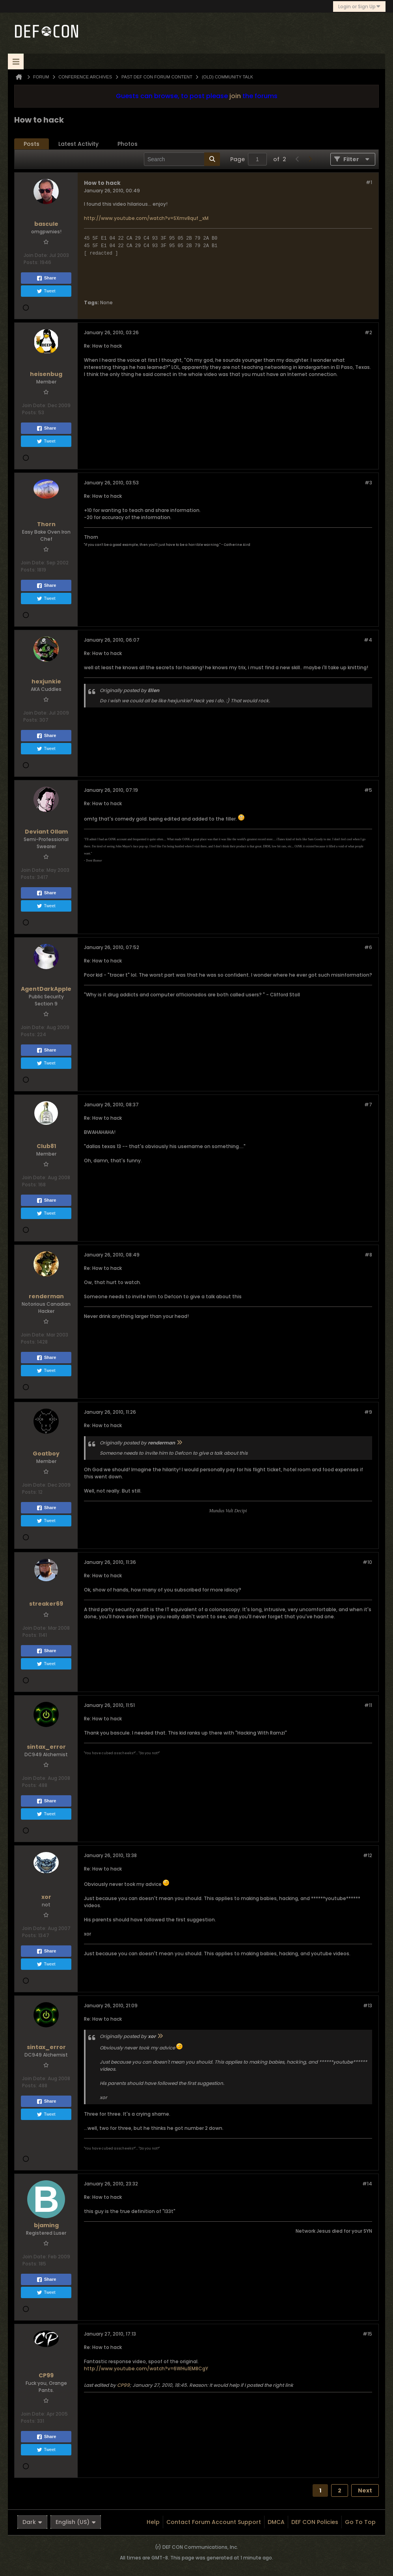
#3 (368, 482)
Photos (127, 144)
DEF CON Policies (314, 2522)
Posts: (31, 262)
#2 (368, 332)
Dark (32, 2522)
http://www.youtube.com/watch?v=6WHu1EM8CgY (146, 2368)
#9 (368, 1412)
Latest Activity (78, 144)
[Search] (182, 159)
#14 (367, 2183)
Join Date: (36, 255)
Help (153, 2522)
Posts (31, 144)
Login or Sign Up (359, 6)
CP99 (123, 2385)
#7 (368, 1104)
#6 (368, 947)
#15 (367, 2333)
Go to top (360, 2522)
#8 (368, 1254)
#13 (367, 2005)
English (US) (76, 2522)
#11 (368, 1705)
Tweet (46, 291)
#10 (367, 1562)
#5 (368, 790)
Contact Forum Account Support (213, 2522)
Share (46, 278)
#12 (367, 1855)
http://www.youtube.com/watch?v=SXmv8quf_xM (146, 218)
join (235, 96)
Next (365, 2490)
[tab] (31, 144)
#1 (369, 182)
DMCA (276, 2522)
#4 (368, 640)
